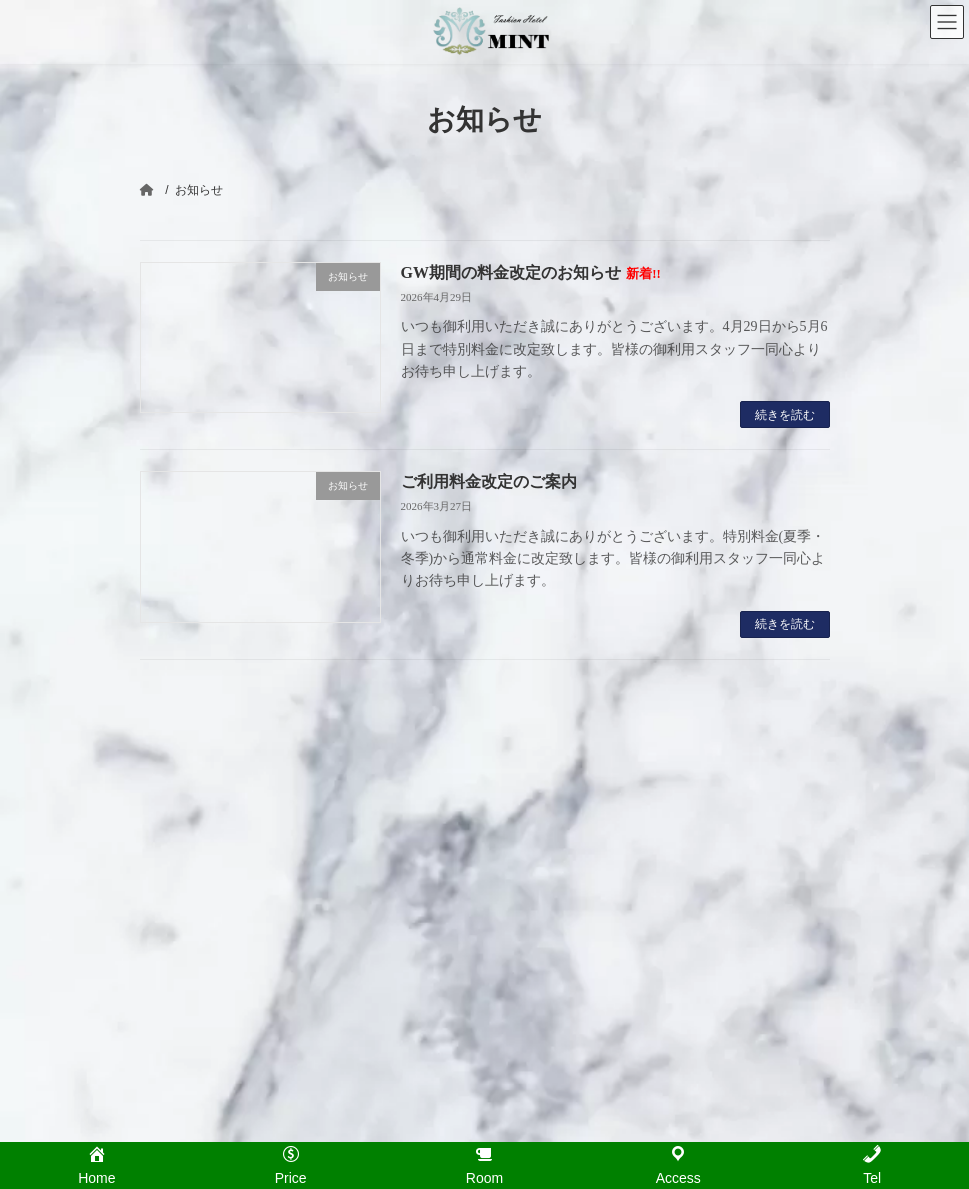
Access (531, 927)
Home (528, 800)
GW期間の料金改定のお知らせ (531, 272)
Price (525, 831)
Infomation (540, 895)
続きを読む (785, 415)
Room (528, 863)
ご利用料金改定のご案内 (489, 481)
